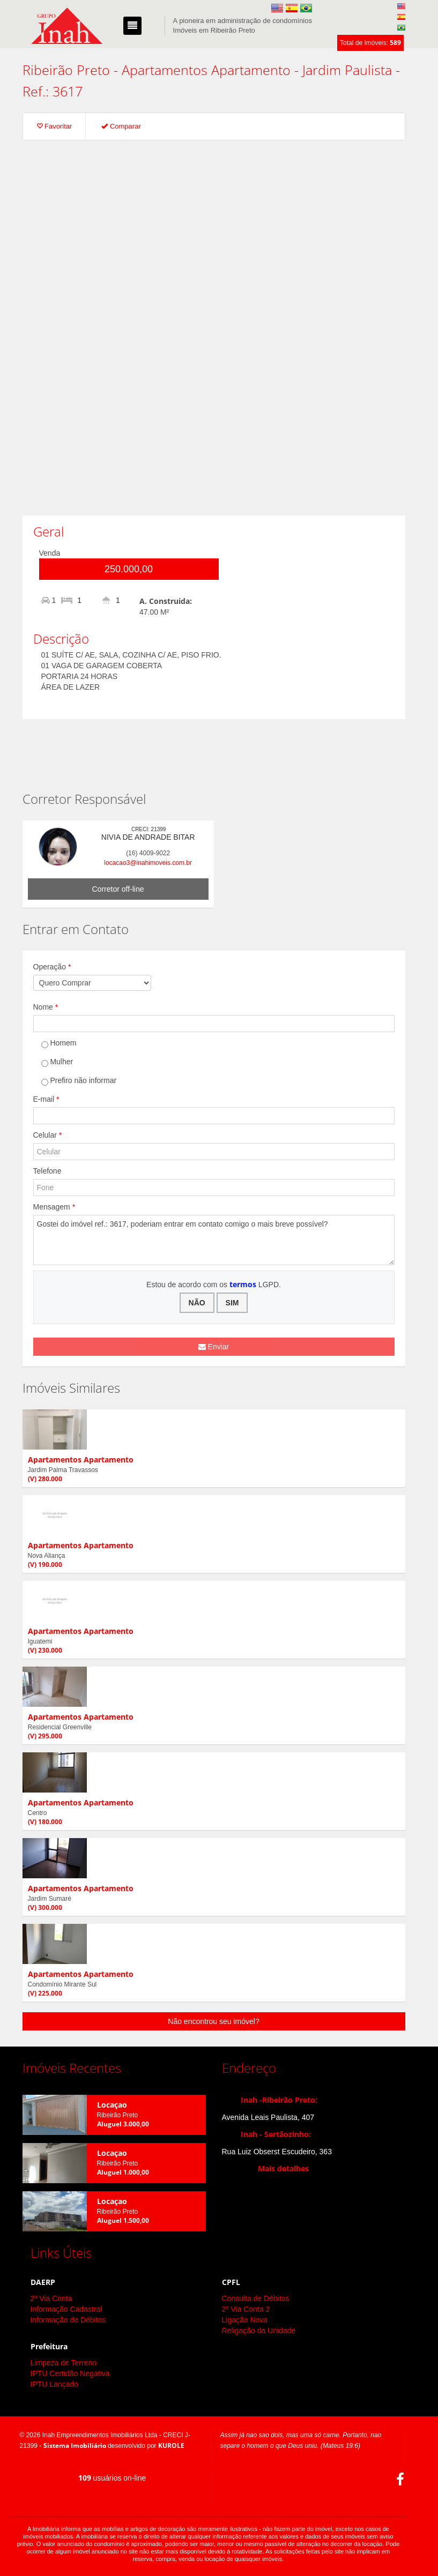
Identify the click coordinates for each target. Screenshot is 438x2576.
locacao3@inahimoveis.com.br (148, 863)
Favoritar (54, 126)
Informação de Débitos (68, 2320)
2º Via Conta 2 (246, 2309)
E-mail (46, 1099)
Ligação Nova (245, 2320)
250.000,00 (129, 569)
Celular (47, 1135)
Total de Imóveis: (370, 42)
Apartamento (251, 70)
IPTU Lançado (55, 2384)
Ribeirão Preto (66, 70)
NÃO (197, 1302)
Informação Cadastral (66, 2309)
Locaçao (112, 2105)
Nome (45, 1007)
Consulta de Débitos (255, 2298)
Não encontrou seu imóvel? (213, 2021)
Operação (52, 966)
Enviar (213, 1346)
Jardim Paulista (347, 70)
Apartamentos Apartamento (80, 1459)
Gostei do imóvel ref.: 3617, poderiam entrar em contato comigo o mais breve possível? (214, 1240)
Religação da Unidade (259, 2330)
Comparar (120, 126)
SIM (232, 1302)
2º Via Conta (51, 2298)
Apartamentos (164, 70)
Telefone (47, 1171)
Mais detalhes (283, 2168)
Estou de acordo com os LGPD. (213, 1284)
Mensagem (54, 1207)
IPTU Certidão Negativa (70, 2373)
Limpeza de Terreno (63, 2362)
